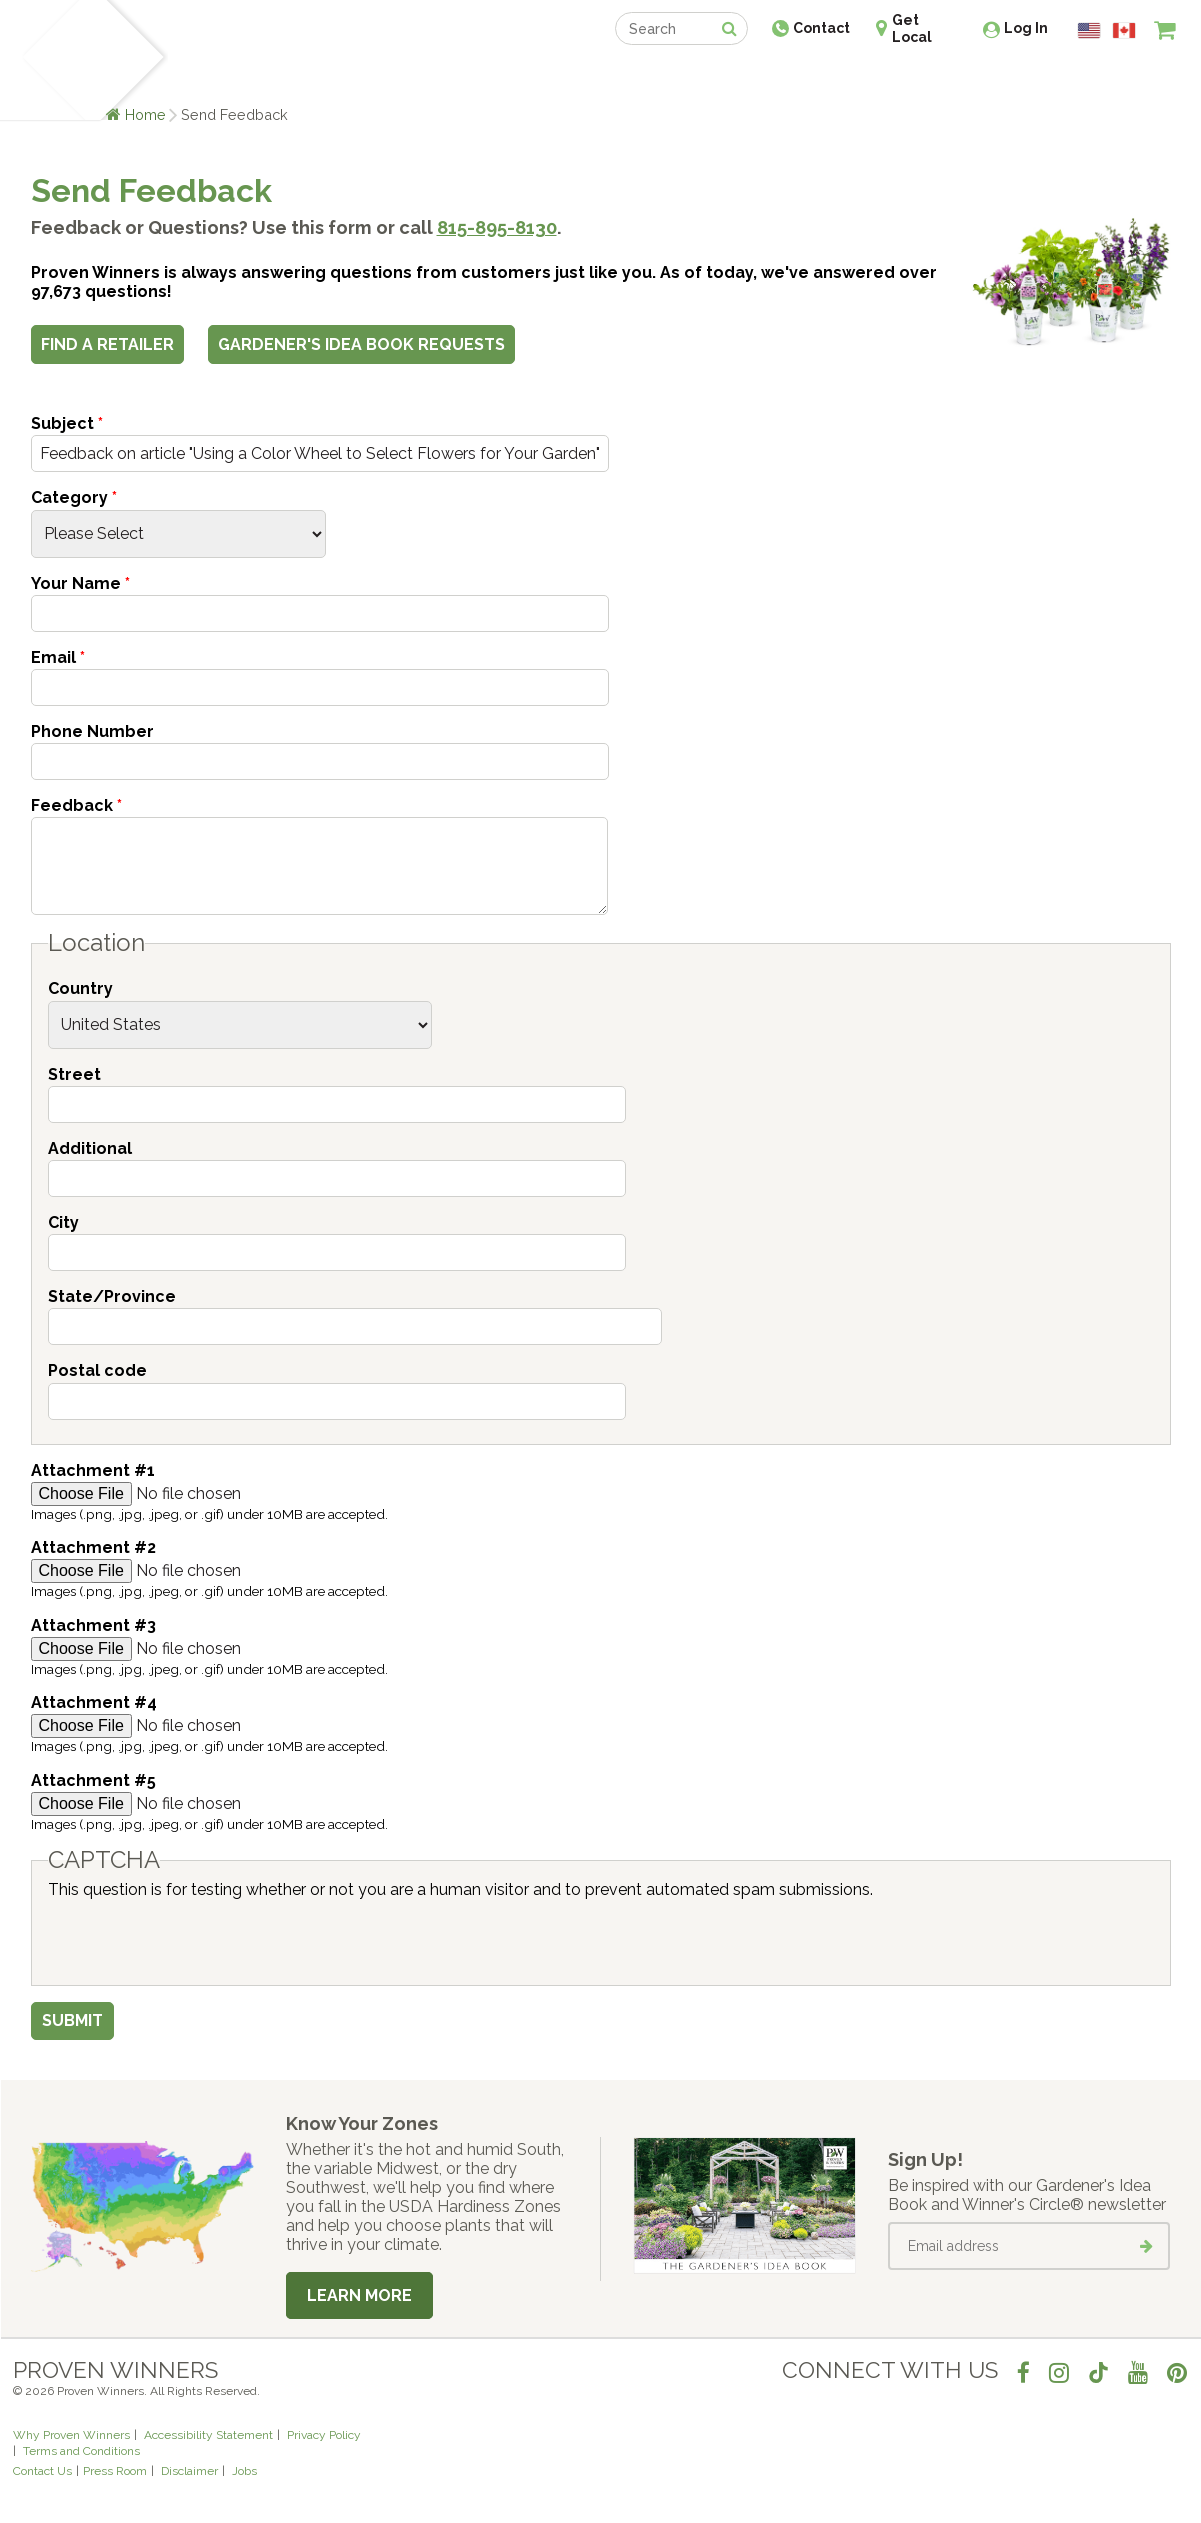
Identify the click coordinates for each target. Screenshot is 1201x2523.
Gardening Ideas (357, 77)
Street (74, 1074)
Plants (187, 77)
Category (74, 497)
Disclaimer (189, 2471)
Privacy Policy (324, 2435)
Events (653, 77)
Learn (253, 77)
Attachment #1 (93, 1470)
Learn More (359, 2295)
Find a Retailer (492, 77)
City (63, 1222)
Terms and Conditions (81, 2451)
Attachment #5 (93, 1780)
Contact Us (42, 2471)
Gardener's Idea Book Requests (361, 344)
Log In (1026, 28)
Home (145, 114)
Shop (586, 77)
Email (58, 657)
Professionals (751, 77)
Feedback (76, 805)
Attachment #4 (94, 1702)
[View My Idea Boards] (1128, 80)
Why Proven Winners (71, 2435)
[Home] (51, 60)
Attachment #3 (93, 1625)
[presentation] (200, 1938)
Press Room (115, 2471)
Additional (90, 1148)
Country (80, 988)
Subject (67, 423)
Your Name (80, 583)
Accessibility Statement (208, 2435)
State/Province (112, 1296)
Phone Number (92, 731)
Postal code (97, 1370)
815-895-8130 (497, 227)
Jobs (244, 2471)
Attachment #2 (93, 1547)
